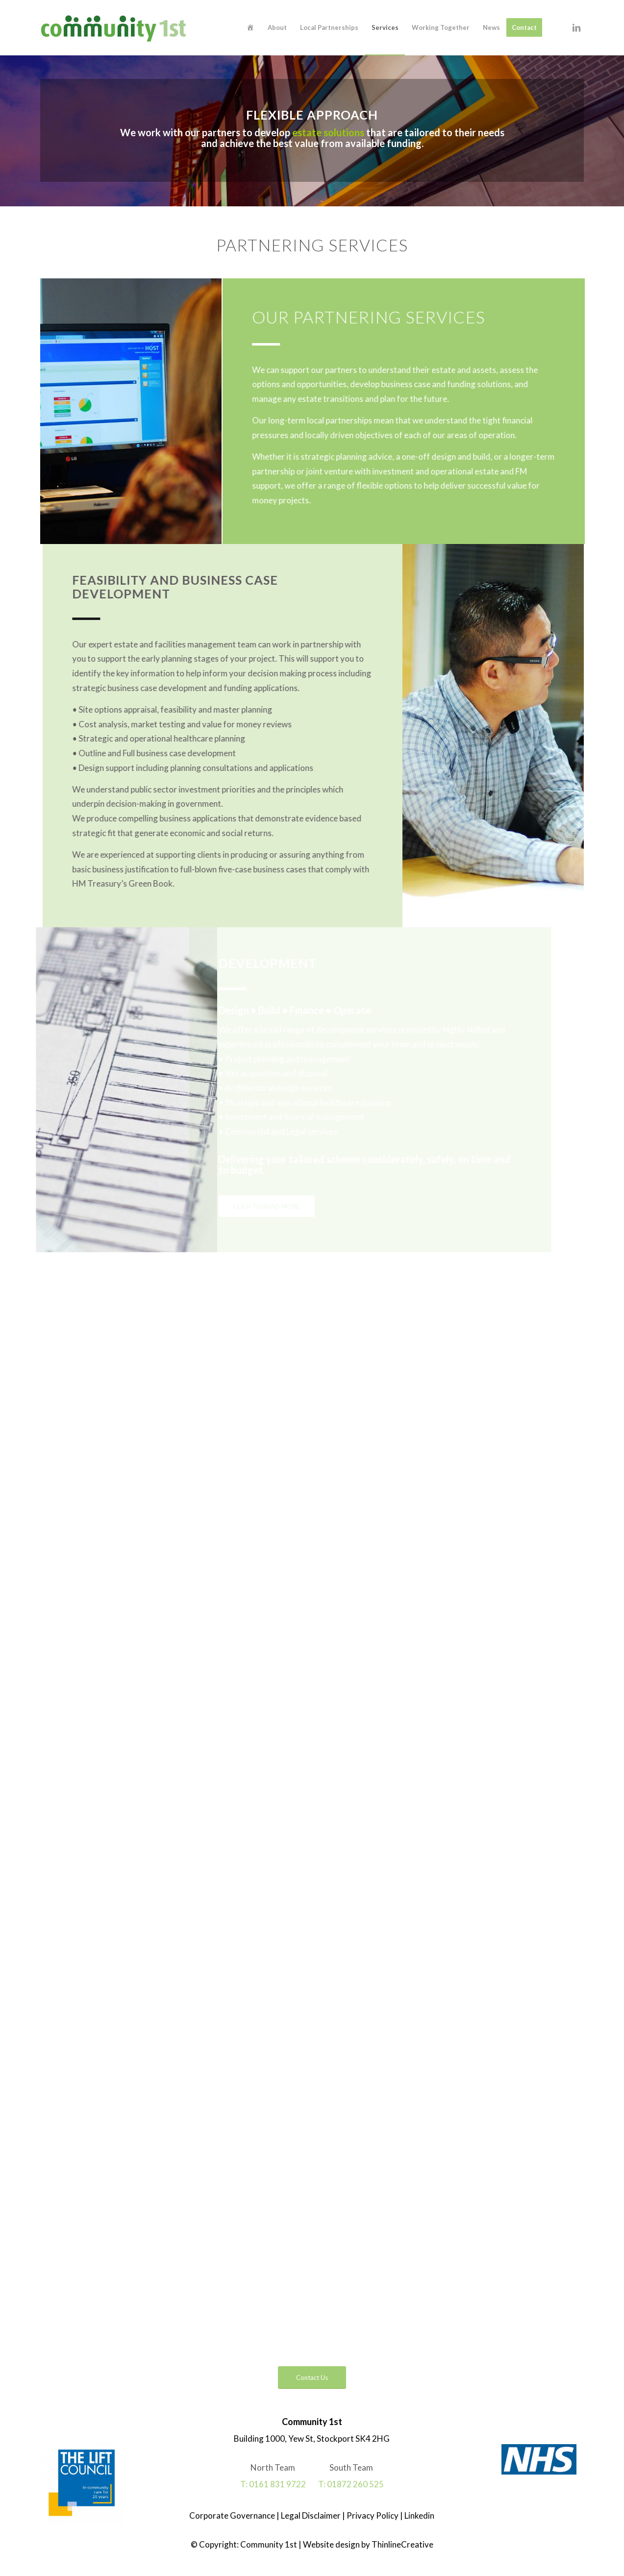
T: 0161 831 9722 (273, 2484)
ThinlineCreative (402, 2544)
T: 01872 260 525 (351, 2484)
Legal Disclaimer (310, 2515)
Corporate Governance (232, 2515)
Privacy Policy (372, 2515)
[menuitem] (250, 27)
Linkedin (418, 2515)
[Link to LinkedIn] (576, 27)
